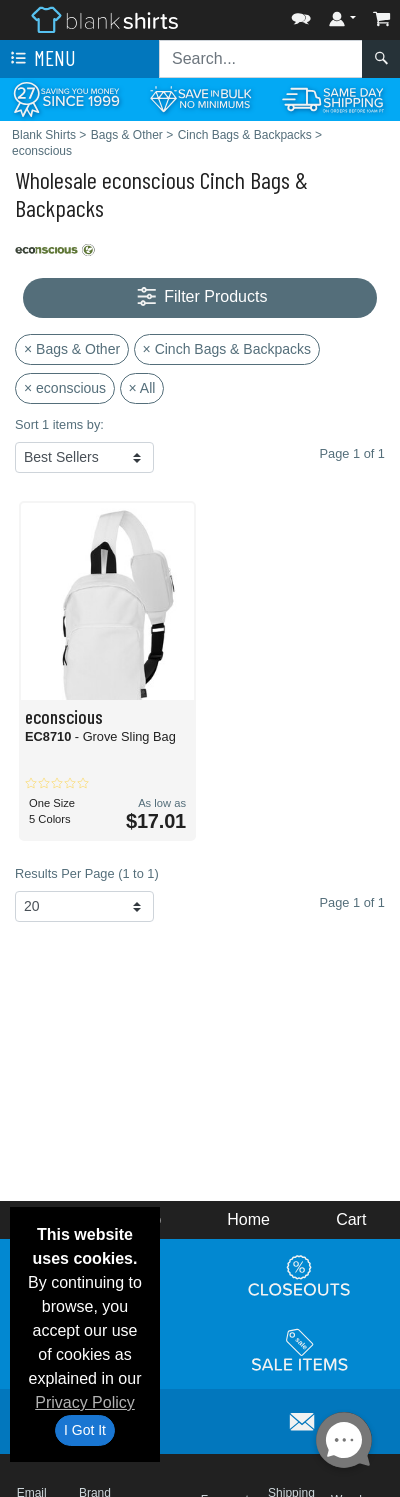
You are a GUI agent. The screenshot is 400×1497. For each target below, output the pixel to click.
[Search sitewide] (261, 59)
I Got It (85, 1430)
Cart (351, 1219)
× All (142, 388)
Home (248, 1219)
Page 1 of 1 (352, 902)
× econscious (65, 388)
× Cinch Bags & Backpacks (227, 349)
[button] (301, 14)
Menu (41, 59)
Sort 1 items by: (59, 424)
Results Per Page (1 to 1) (87, 873)
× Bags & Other (72, 349)
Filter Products (200, 297)
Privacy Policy (85, 1402)
